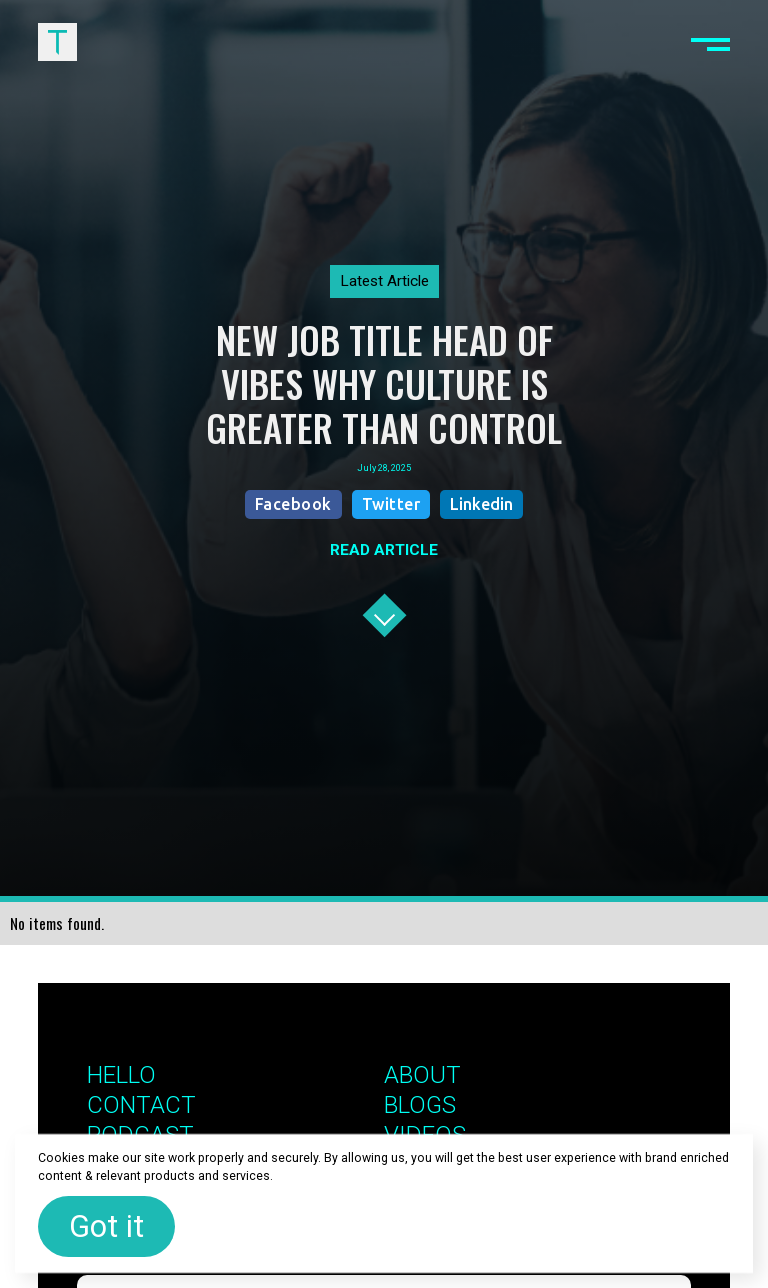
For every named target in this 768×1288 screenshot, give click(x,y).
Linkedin (481, 504)
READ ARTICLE (384, 550)
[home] (57, 42)
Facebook (293, 504)
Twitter (391, 504)
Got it (106, 1226)
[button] (710, 42)
